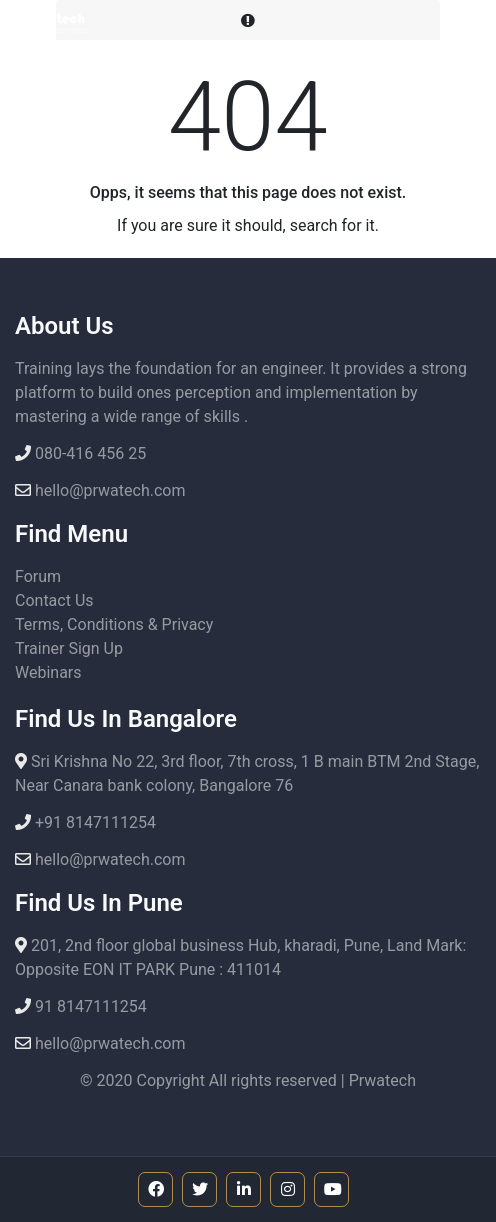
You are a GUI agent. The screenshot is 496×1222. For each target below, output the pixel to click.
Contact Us (54, 600)
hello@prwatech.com (108, 490)
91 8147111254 (89, 1006)
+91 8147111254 (93, 822)
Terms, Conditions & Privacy (114, 624)
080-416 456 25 (88, 453)
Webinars (48, 672)
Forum (38, 576)
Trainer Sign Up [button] (69, 648)
